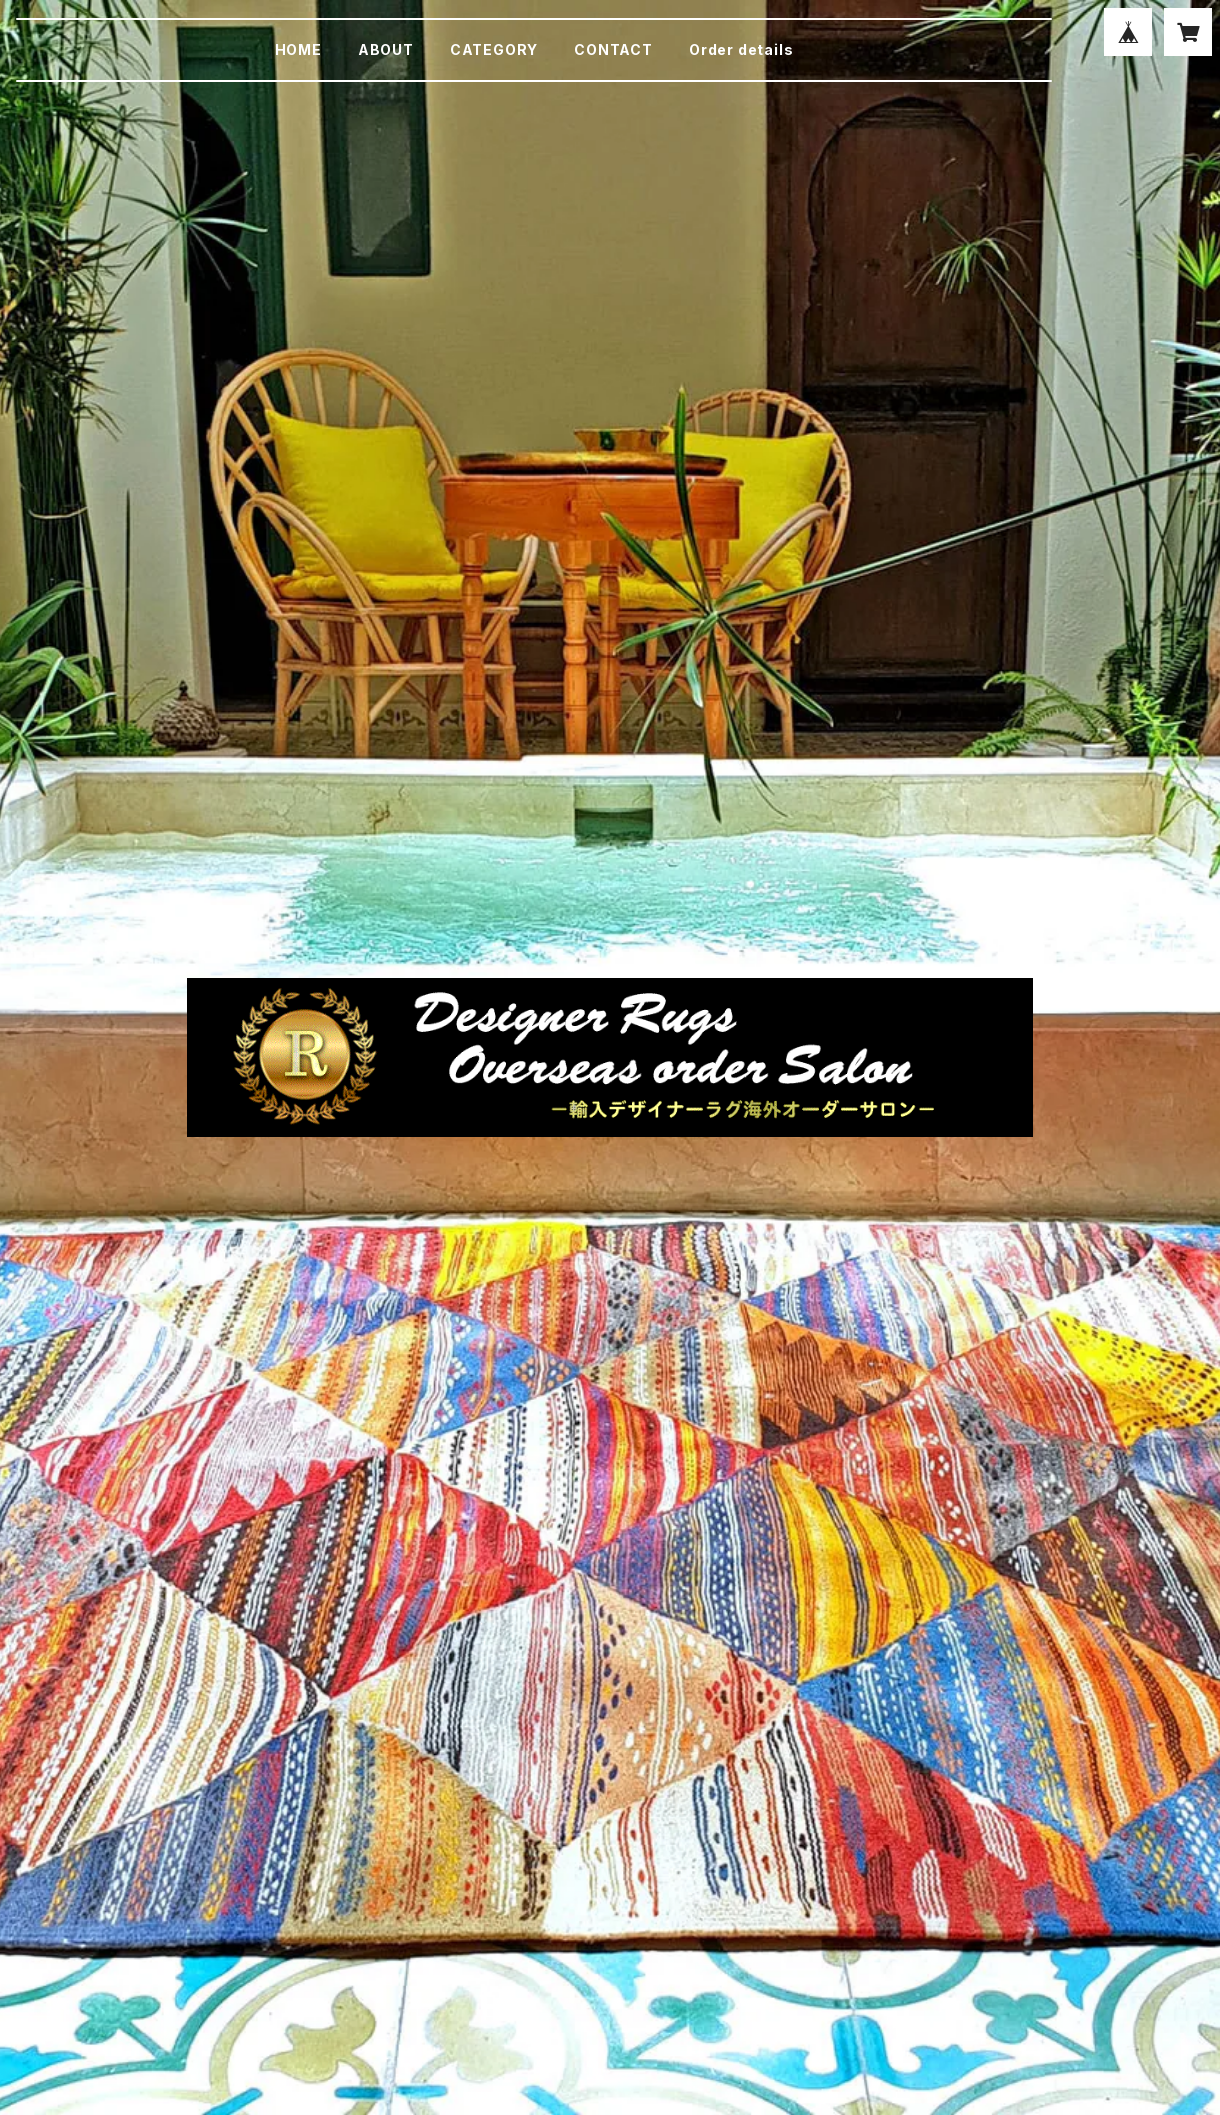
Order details (741, 49)
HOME (298, 49)
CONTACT (613, 49)
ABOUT (386, 49)
